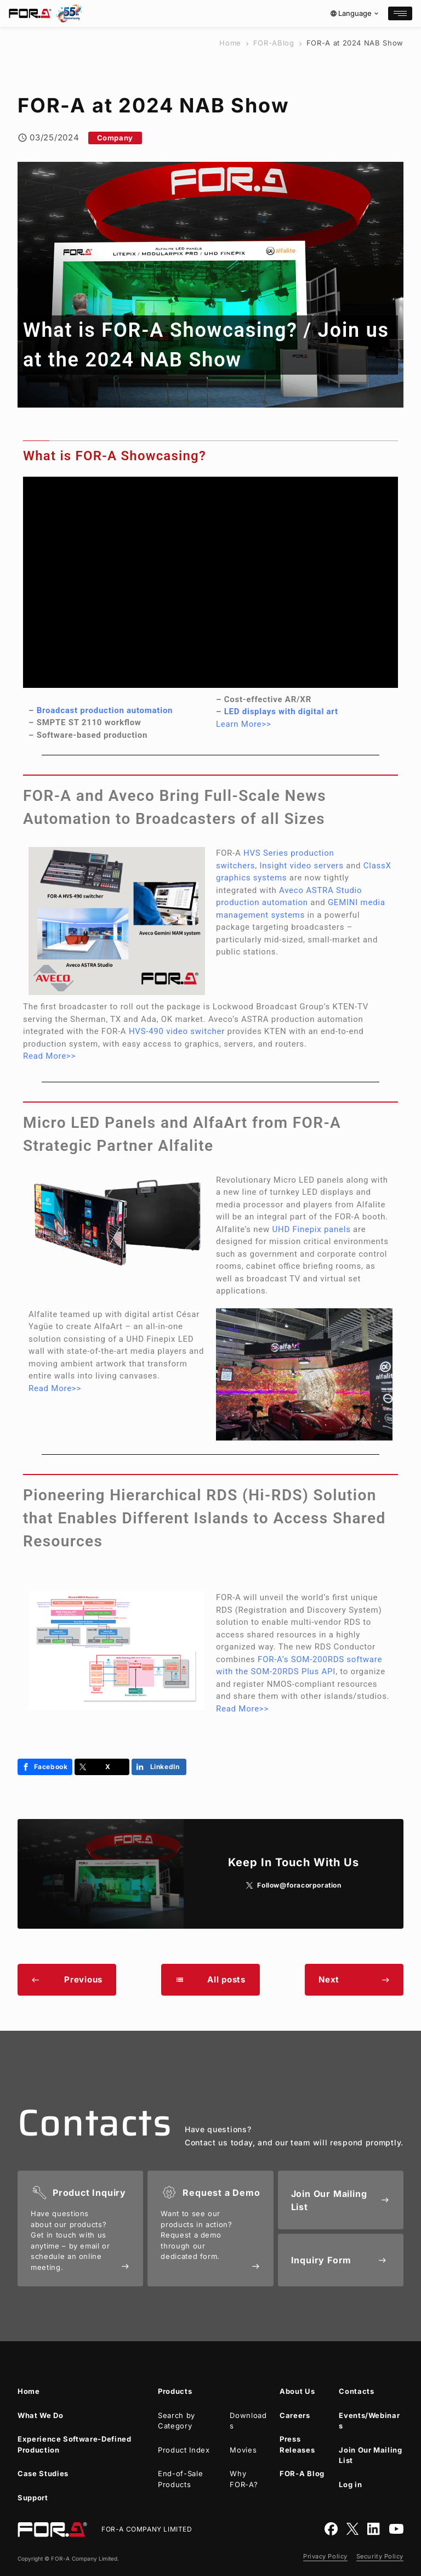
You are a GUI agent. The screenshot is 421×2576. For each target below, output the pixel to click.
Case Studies (43, 2473)
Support (33, 2497)
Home (230, 42)
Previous (67, 1979)
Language (355, 13)
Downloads (248, 2421)
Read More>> (49, 1056)
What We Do (41, 2415)
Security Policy (379, 2556)
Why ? (244, 2479)
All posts (210, 1979)
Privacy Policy (325, 2556)
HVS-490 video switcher (177, 1031)
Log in (350, 2484)
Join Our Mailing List (370, 2455)
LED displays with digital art (281, 711)
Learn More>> (243, 724)
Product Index (183, 2449)
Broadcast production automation (105, 710)
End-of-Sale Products (180, 2479)
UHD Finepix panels (311, 1229)
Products (175, 2391)
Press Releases (297, 2444)
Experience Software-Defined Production (75, 2444)
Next (354, 1979)
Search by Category (176, 2421)
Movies (243, 2449)
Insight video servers (301, 866)
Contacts (356, 2391)
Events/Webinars (369, 2421)
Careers (295, 2415)
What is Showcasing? (163, 330)
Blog (273, 43)
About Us (297, 2391)
